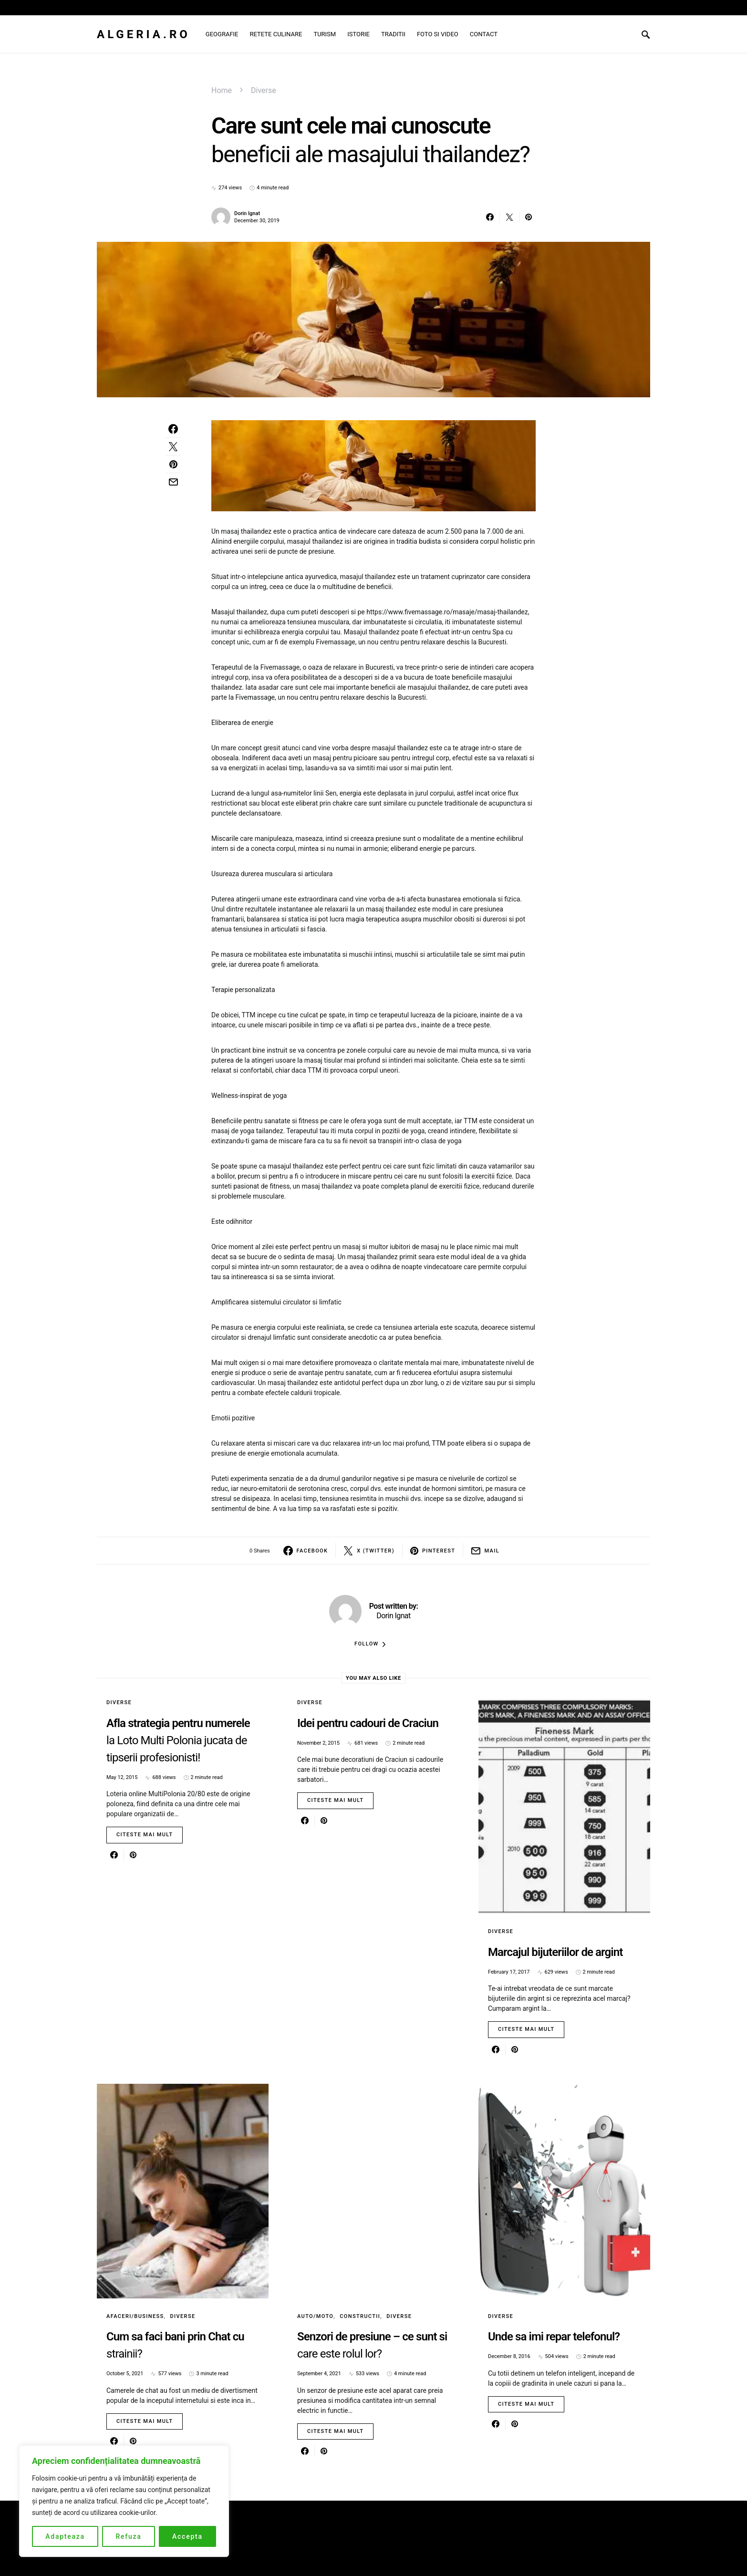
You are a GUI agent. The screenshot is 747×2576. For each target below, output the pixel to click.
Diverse (263, 90)
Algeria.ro (143, 34)
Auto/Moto (315, 2316)
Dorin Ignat (247, 213)
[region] (124, 2501)
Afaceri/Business (135, 2316)
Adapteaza (65, 2536)
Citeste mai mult (144, 1834)
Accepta (187, 2536)
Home (221, 90)
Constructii (360, 2316)
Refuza (128, 2536)
